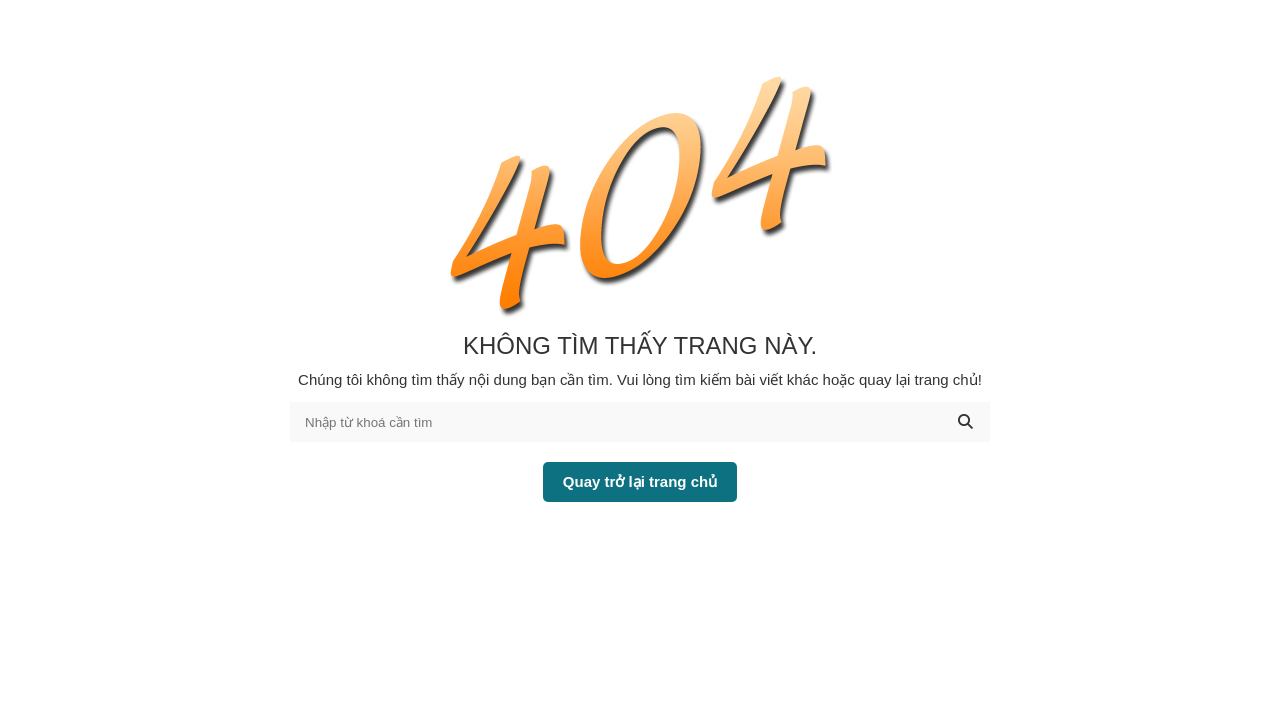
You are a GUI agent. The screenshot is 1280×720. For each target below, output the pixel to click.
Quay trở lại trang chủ (640, 481)
